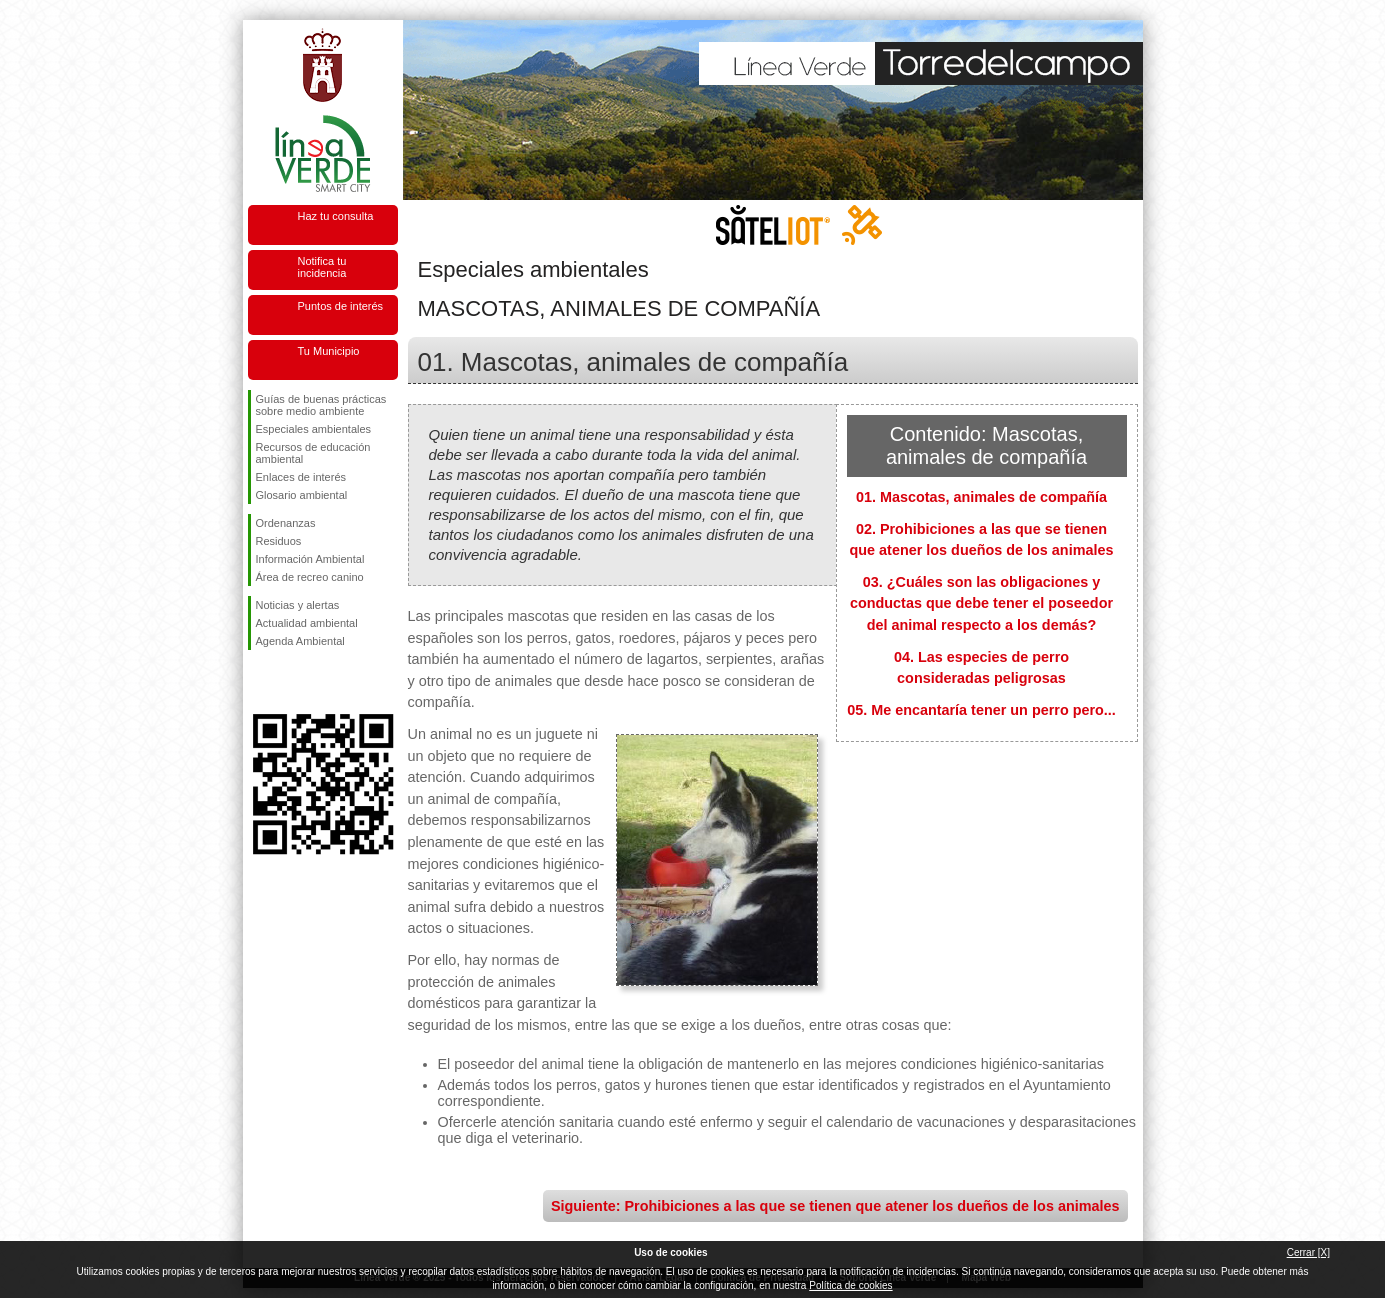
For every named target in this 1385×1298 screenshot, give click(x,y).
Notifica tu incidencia (322, 267)
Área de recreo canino (310, 577)
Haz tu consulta (336, 216)
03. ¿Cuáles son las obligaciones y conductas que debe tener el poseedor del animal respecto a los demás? (981, 603)
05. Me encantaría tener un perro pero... (981, 710)
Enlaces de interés (301, 477)
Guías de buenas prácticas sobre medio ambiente (321, 405)
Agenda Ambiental (300, 641)
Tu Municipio (329, 351)
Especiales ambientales (314, 429)
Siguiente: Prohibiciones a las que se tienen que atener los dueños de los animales (835, 1206)
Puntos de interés (341, 306)
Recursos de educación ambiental (313, 453)
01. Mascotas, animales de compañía (981, 497)
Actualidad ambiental (307, 623)
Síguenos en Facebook (260, 682)
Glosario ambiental (302, 495)
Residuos (279, 541)
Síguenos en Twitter (293, 682)
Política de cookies (850, 1285)
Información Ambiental (310, 559)
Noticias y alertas (298, 605)
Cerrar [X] (1308, 1252)
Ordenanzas (286, 523)
